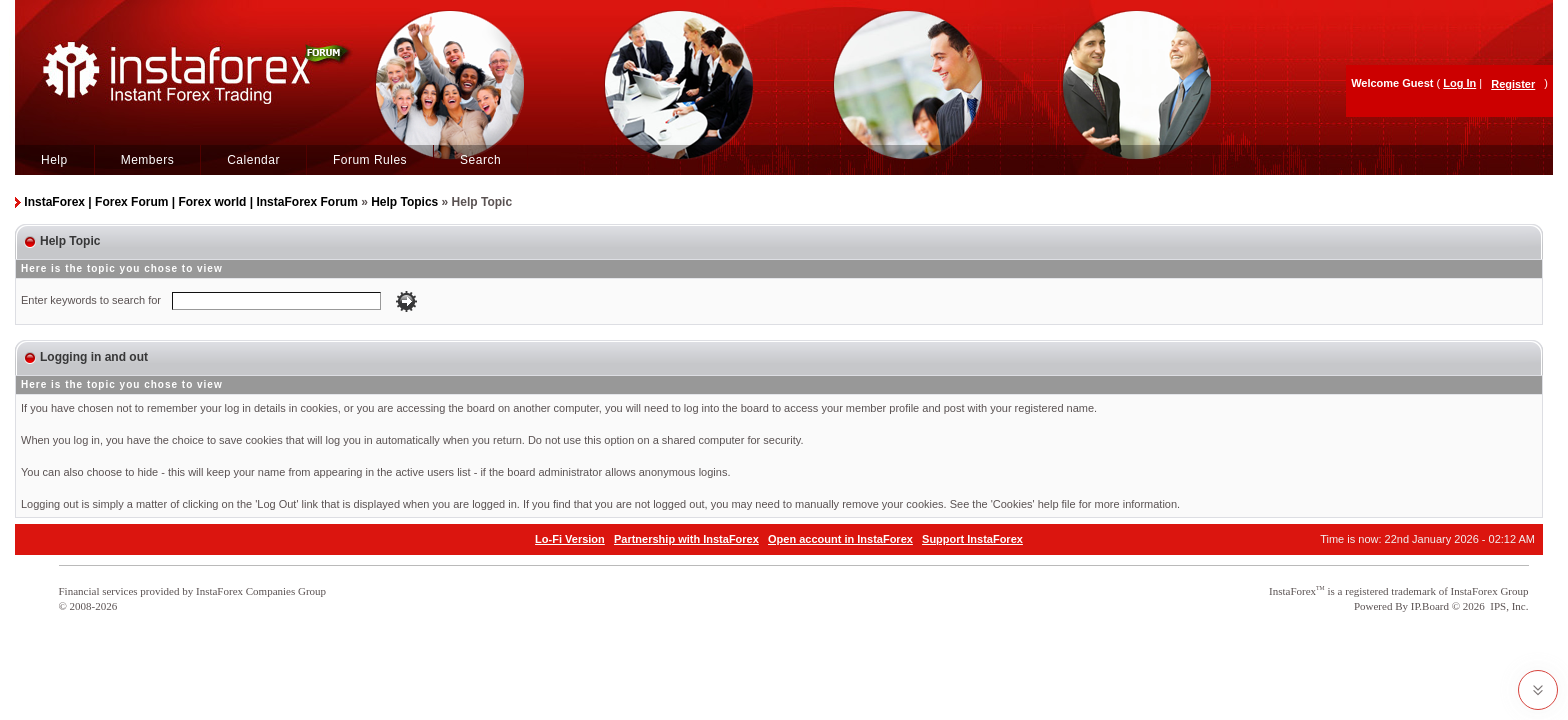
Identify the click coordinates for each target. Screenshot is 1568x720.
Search (480, 160)
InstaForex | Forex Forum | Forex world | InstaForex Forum (190, 202)
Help (54, 160)
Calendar (253, 160)
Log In (1459, 83)
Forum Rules (370, 160)
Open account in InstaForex (840, 539)
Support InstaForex (972, 539)
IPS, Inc (1507, 606)
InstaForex (1292, 591)
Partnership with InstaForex (686, 539)
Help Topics (404, 202)
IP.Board (1430, 606)
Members (148, 160)
